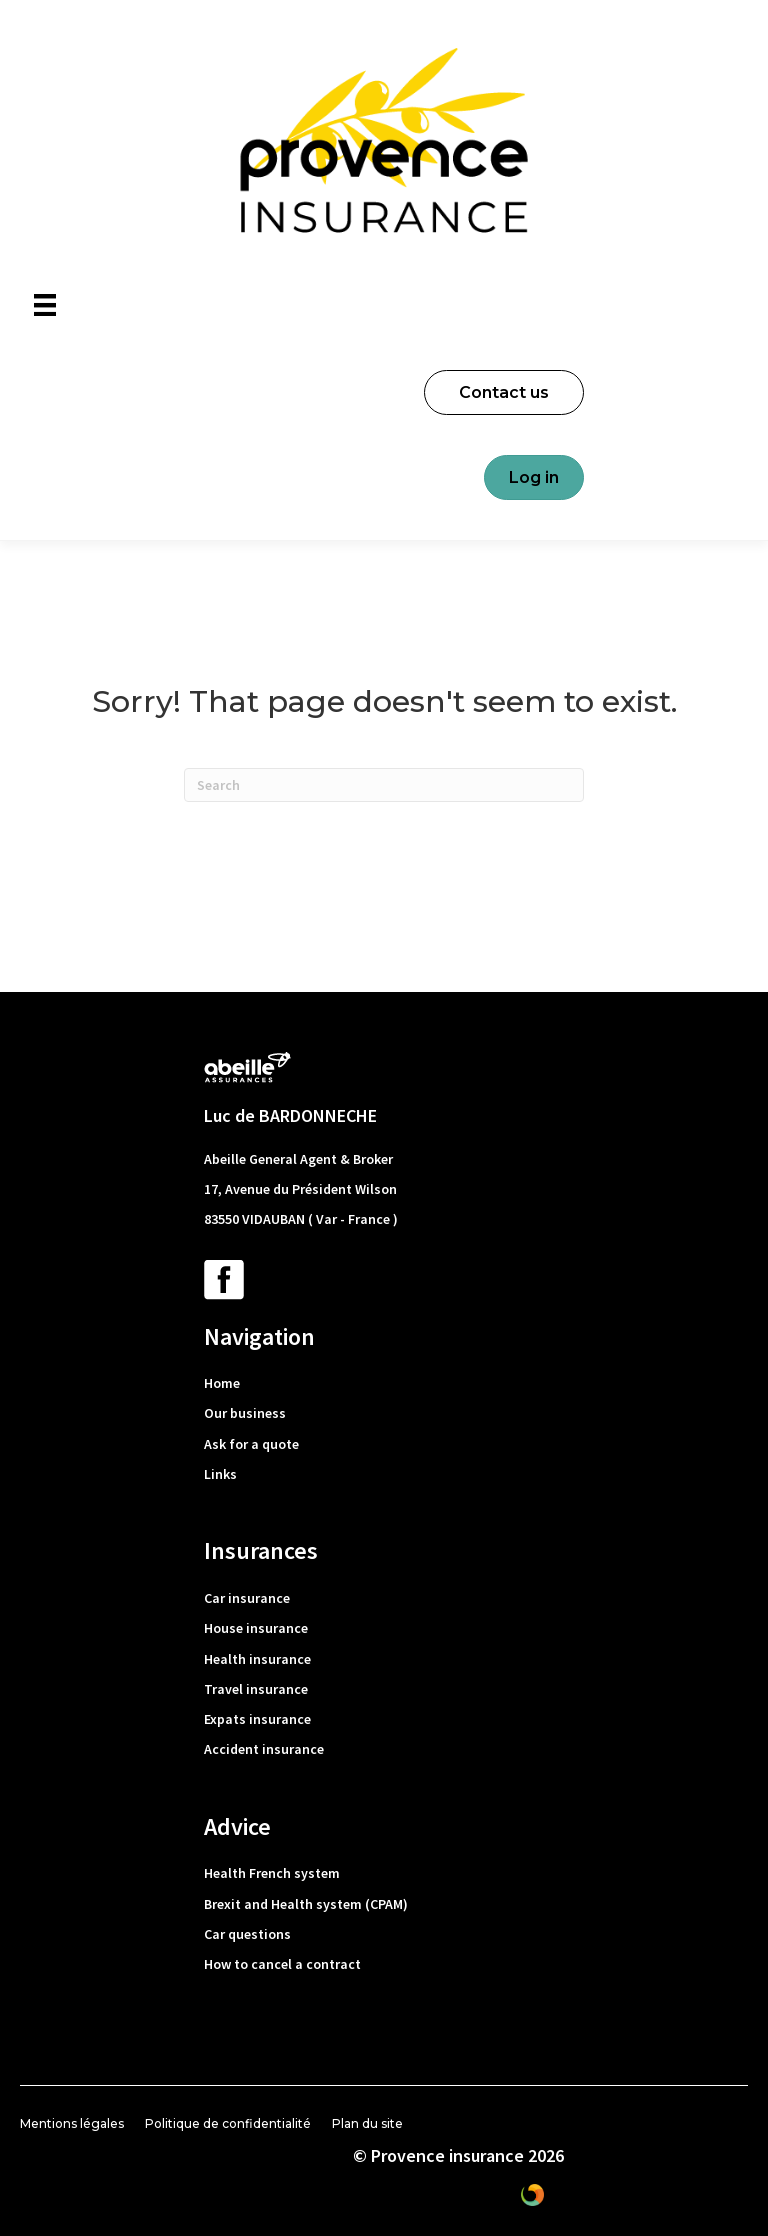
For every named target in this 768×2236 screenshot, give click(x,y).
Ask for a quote (251, 1444)
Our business (245, 1413)
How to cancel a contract (282, 1964)
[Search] (384, 785)
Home (222, 1383)
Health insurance (257, 1659)
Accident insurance (264, 1749)
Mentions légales (72, 2123)
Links (220, 1474)
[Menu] (45, 305)
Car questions (247, 1934)
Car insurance (247, 1598)
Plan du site (367, 2123)
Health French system (272, 1873)
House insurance (256, 1628)
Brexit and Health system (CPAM (303, 1904)
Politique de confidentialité (228, 2123)
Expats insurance (257, 1719)
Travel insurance (256, 1689)
